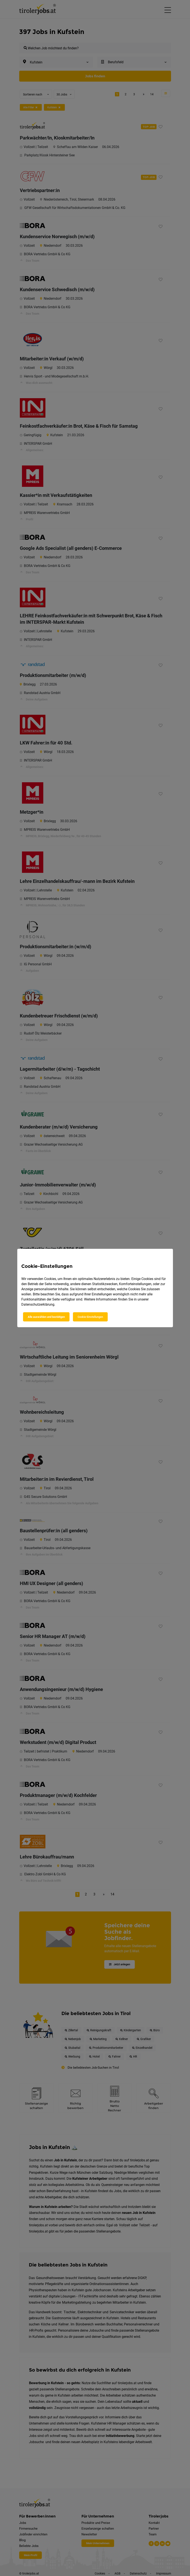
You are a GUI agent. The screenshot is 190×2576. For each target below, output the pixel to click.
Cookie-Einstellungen (90, 1316)
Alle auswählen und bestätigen (46, 1316)
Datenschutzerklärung (37, 1304)
